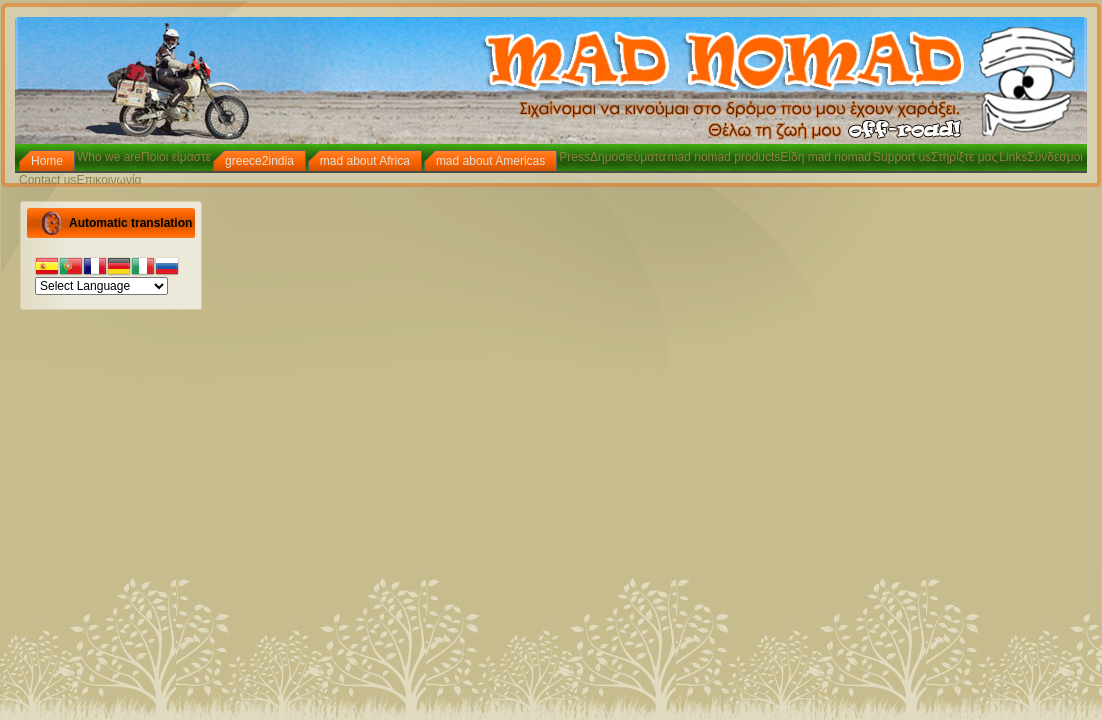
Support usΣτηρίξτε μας (935, 157)
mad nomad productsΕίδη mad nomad (769, 157)
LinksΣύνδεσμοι (1041, 157)
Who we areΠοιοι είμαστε (144, 157)
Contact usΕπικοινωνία (80, 180)
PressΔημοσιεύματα (612, 157)
